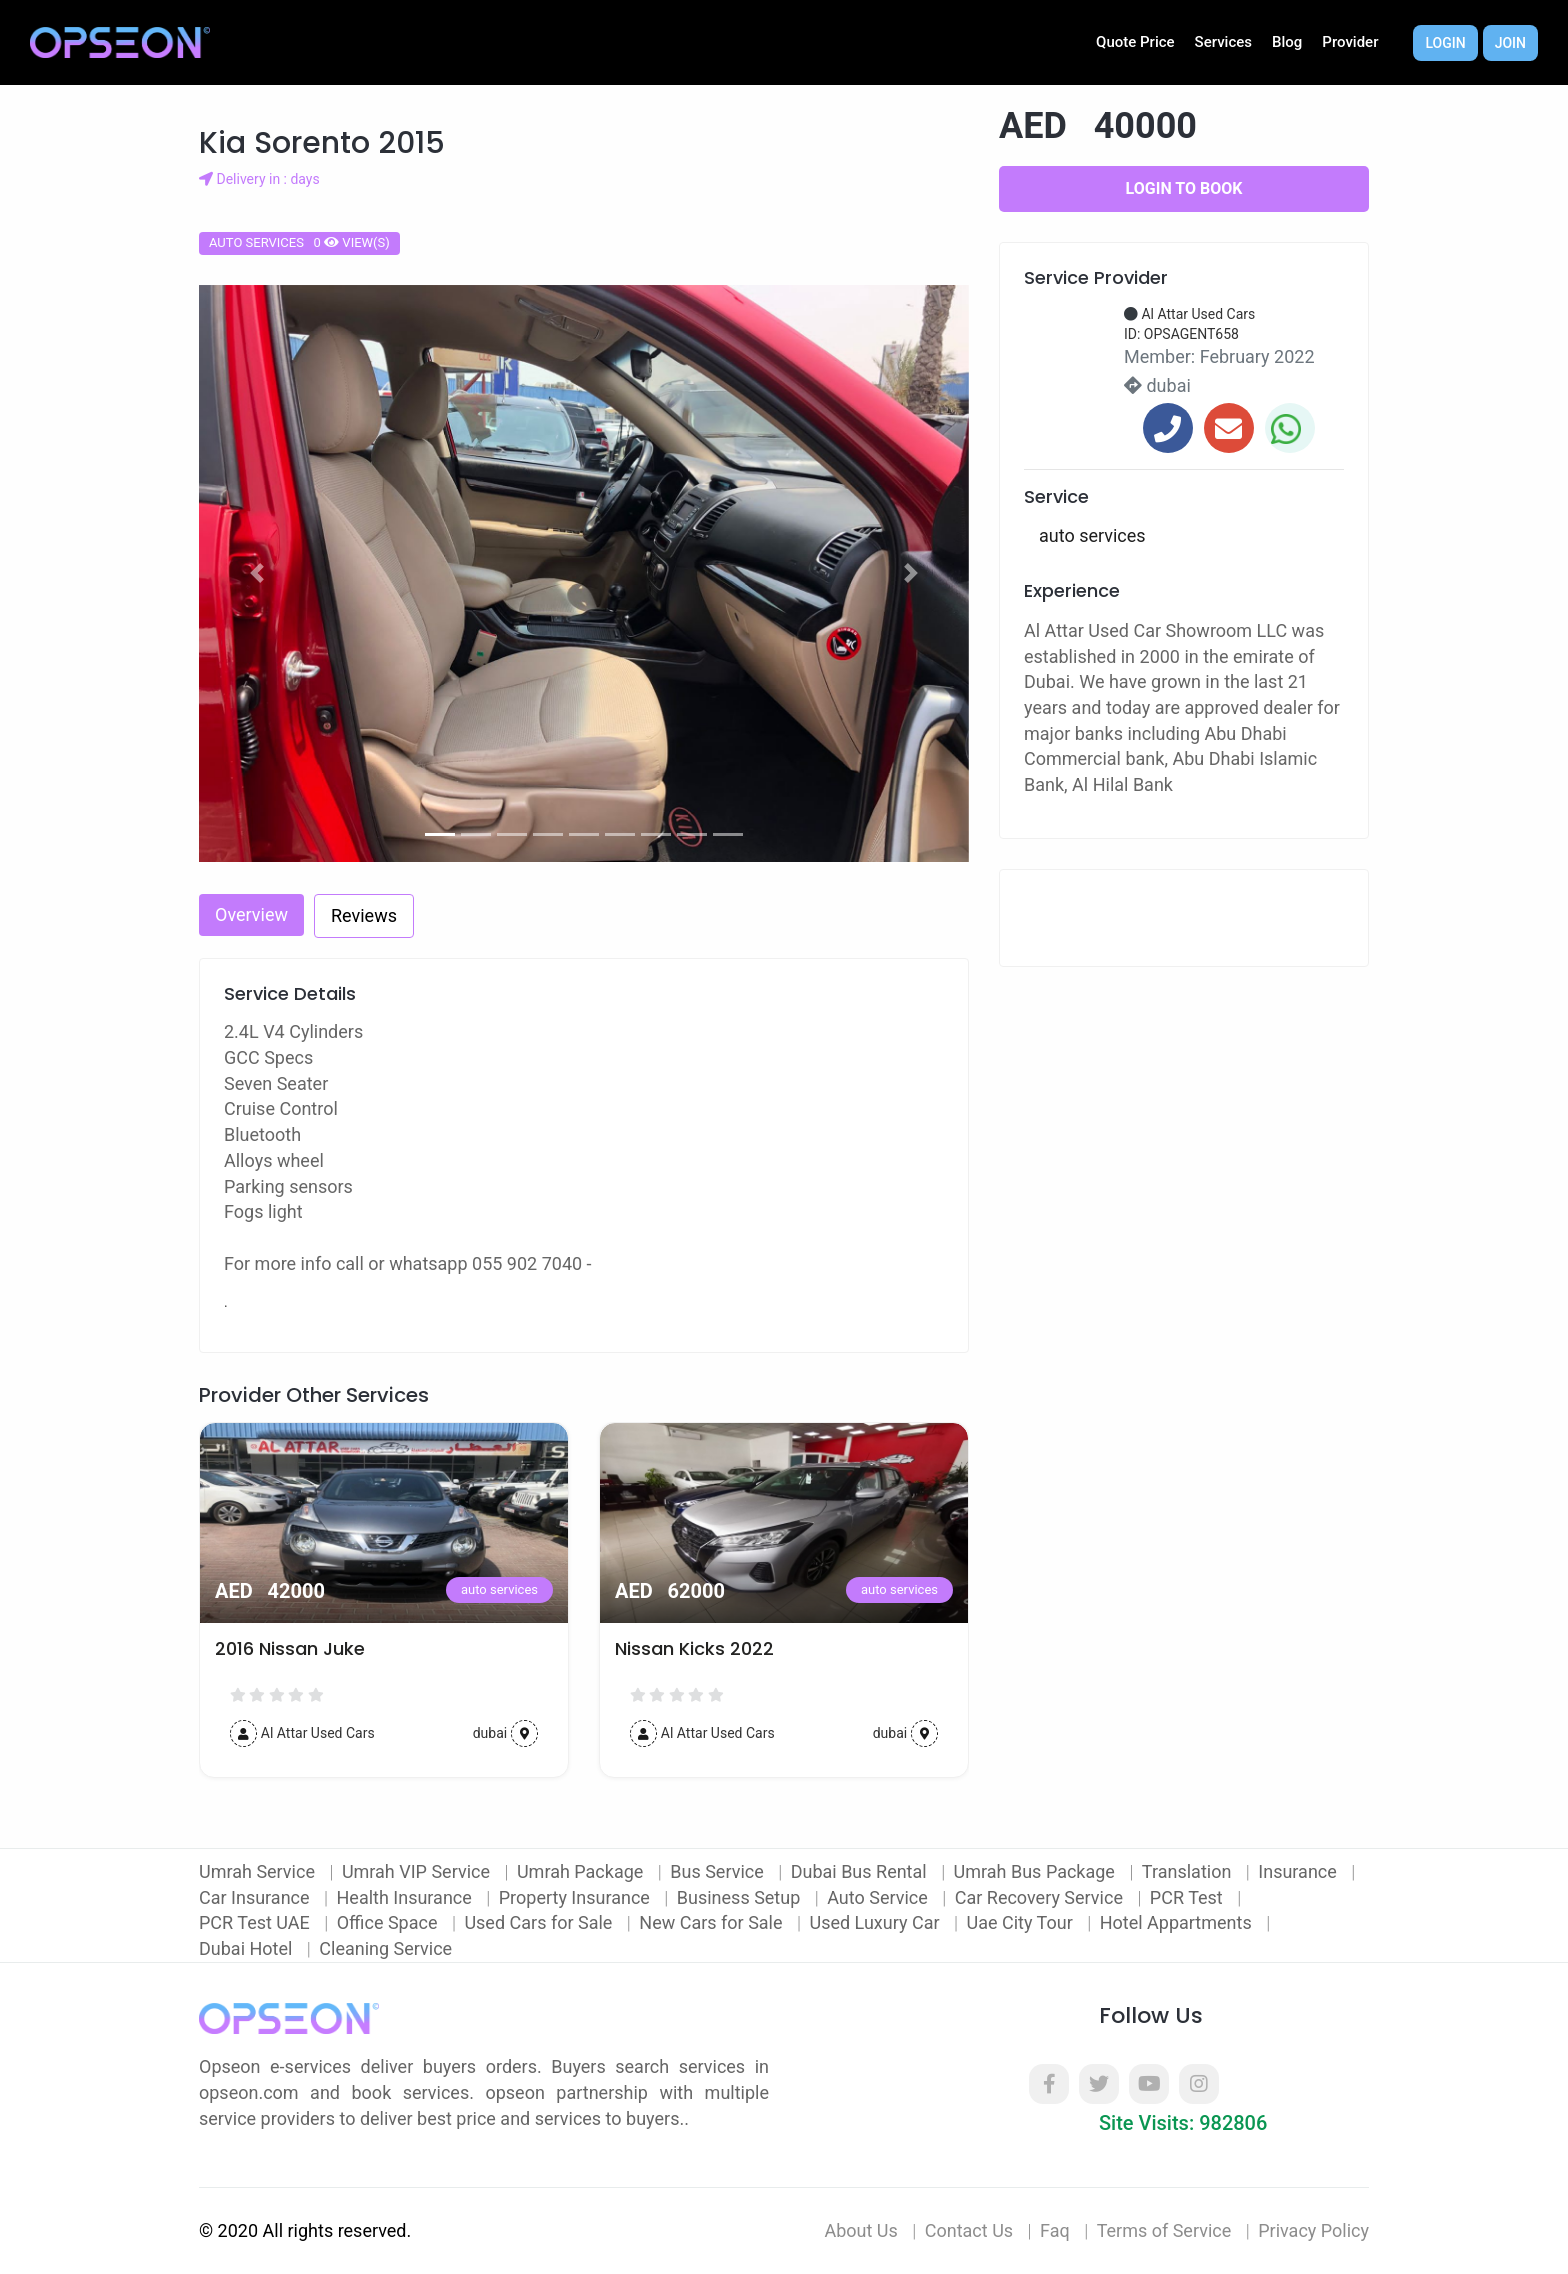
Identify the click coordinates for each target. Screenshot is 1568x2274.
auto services (499, 1589)
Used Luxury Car (876, 1922)
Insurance (1299, 1871)
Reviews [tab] (364, 915)
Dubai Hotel (248, 1948)
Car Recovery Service (1041, 1897)
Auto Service (879, 1897)
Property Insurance (577, 1897)
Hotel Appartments (1178, 1922)
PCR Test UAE (256, 1922)
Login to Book (1184, 188)
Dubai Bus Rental (861, 1871)
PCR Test (1188, 1897)
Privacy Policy (1313, 2230)
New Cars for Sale (713, 1922)
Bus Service (719, 1871)
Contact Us (969, 2230)
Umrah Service (259, 1871)
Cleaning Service (385, 1948)
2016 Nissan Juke (290, 1649)
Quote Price (1135, 42)
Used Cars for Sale (540, 1922)
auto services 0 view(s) (299, 242)
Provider (1350, 42)
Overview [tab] (251, 914)
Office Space (389, 1922)
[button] (257, 574)
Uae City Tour (1021, 1922)
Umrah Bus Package (1037, 1871)
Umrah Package (582, 1871)
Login (1445, 43)
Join (1510, 43)
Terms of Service (1164, 2230)
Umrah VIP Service (418, 1871)
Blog (1287, 42)
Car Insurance (256, 1897)
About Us (860, 2230)
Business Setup (741, 1897)
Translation (1189, 1871)
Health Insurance (407, 1897)
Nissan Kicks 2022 (694, 1649)
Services (1223, 42)
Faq (1055, 2230)
